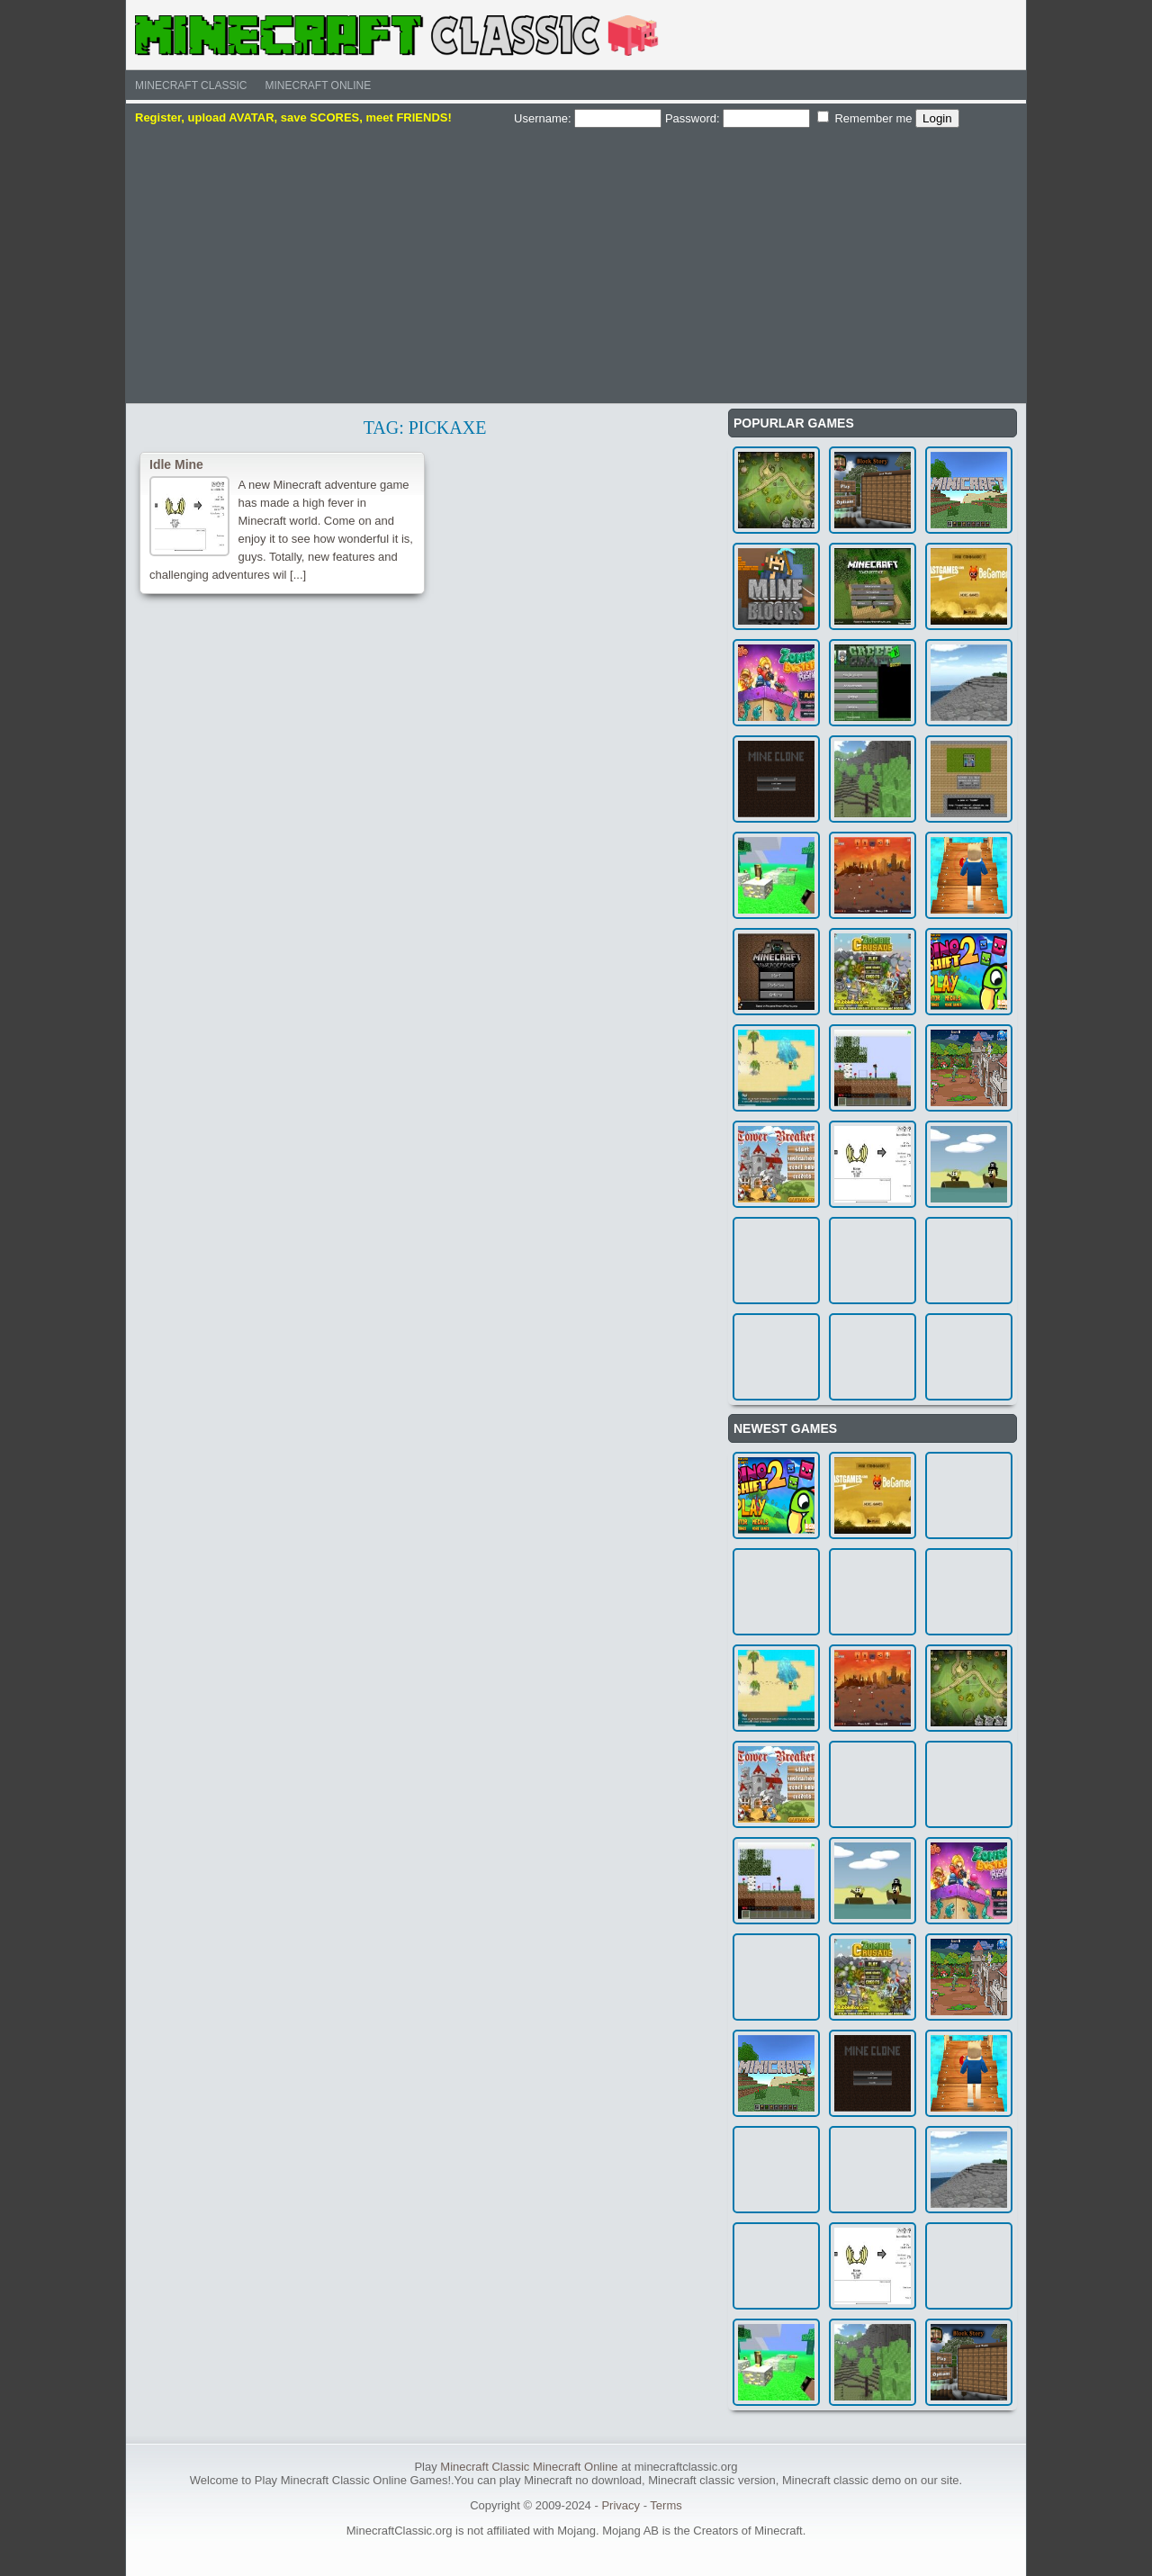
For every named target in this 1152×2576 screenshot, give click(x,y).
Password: (737, 118)
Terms (665, 2505)
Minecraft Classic (191, 85)
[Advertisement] (576, 264)
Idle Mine (176, 464)
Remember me (865, 118)
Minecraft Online (318, 85)
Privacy (620, 2505)
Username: (588, 118)
